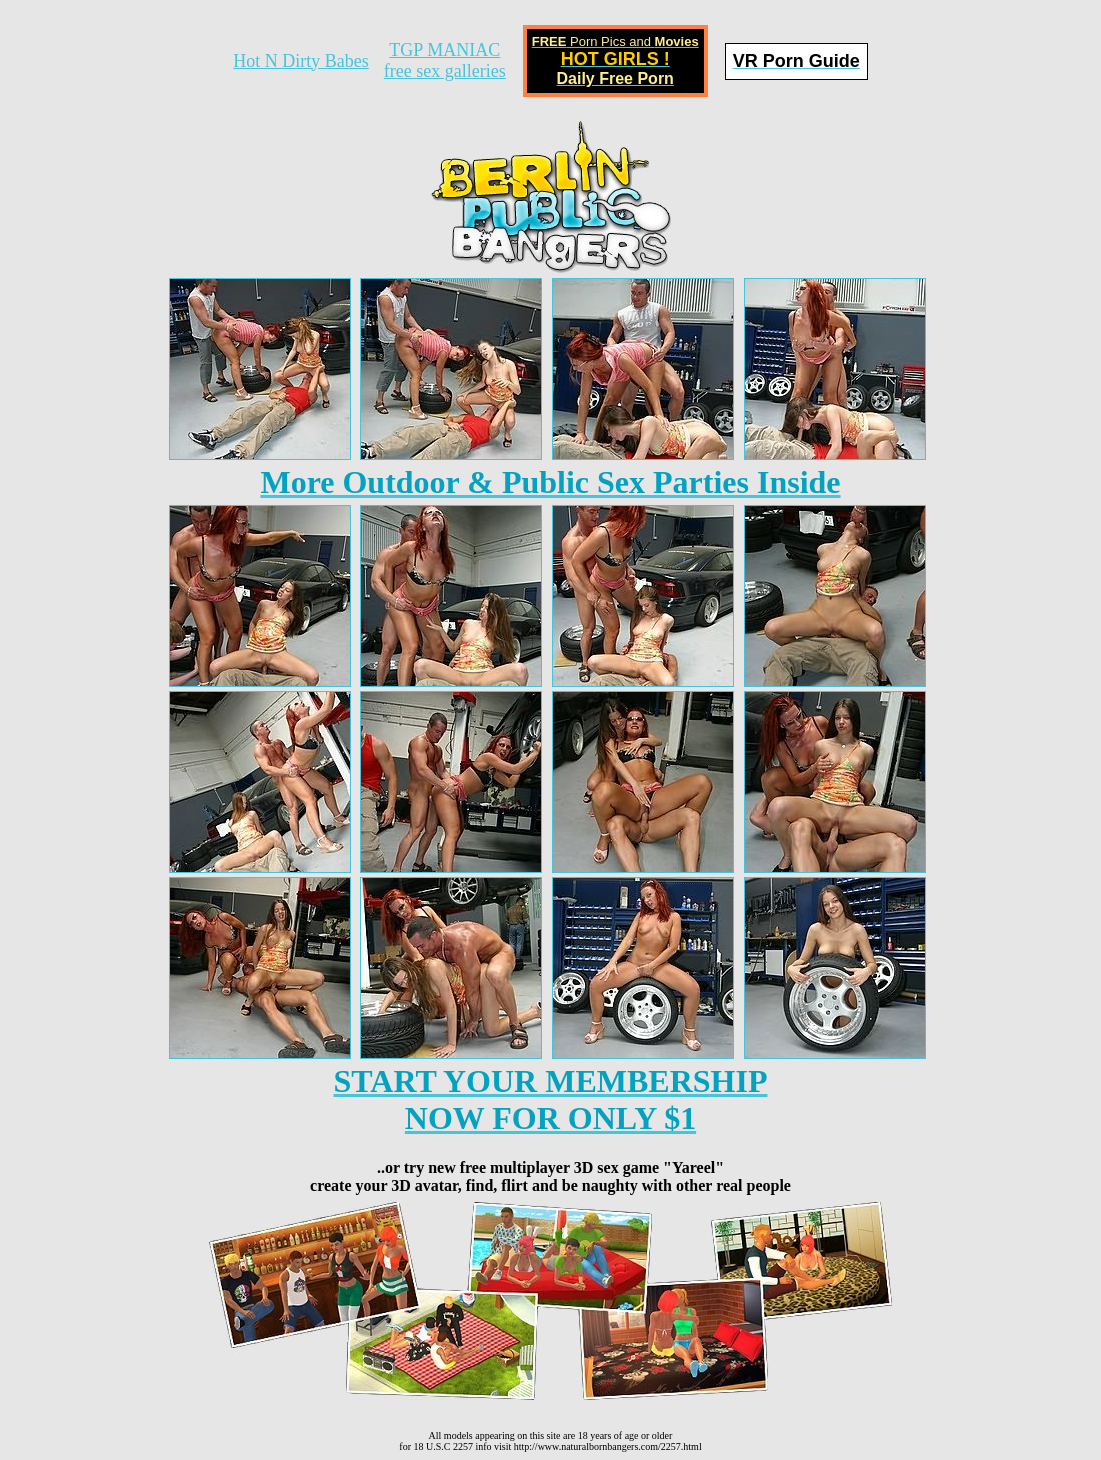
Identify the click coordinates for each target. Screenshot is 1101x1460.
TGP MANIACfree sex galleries (445, 60)
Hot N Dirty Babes (300, 61)
